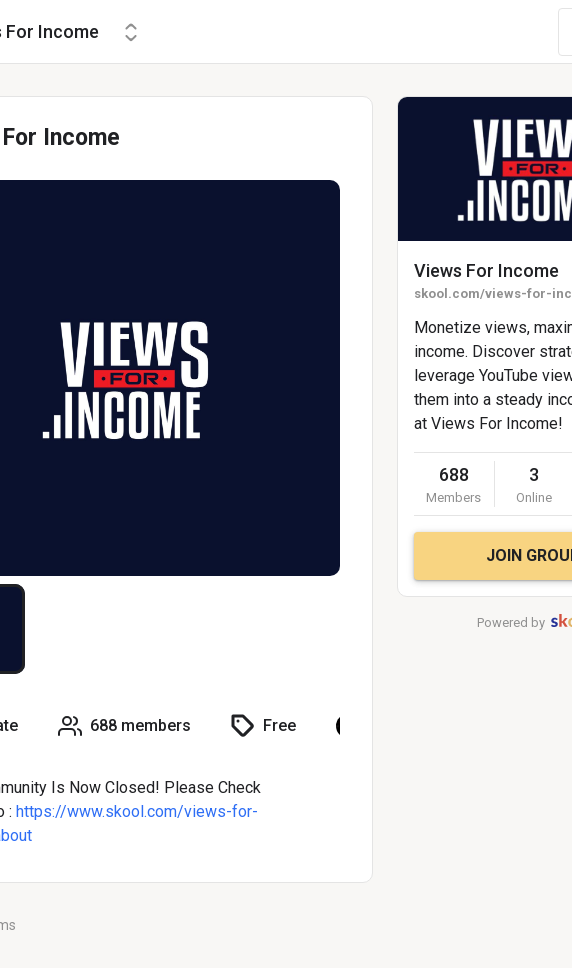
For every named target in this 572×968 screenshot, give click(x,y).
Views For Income (486, 270)
